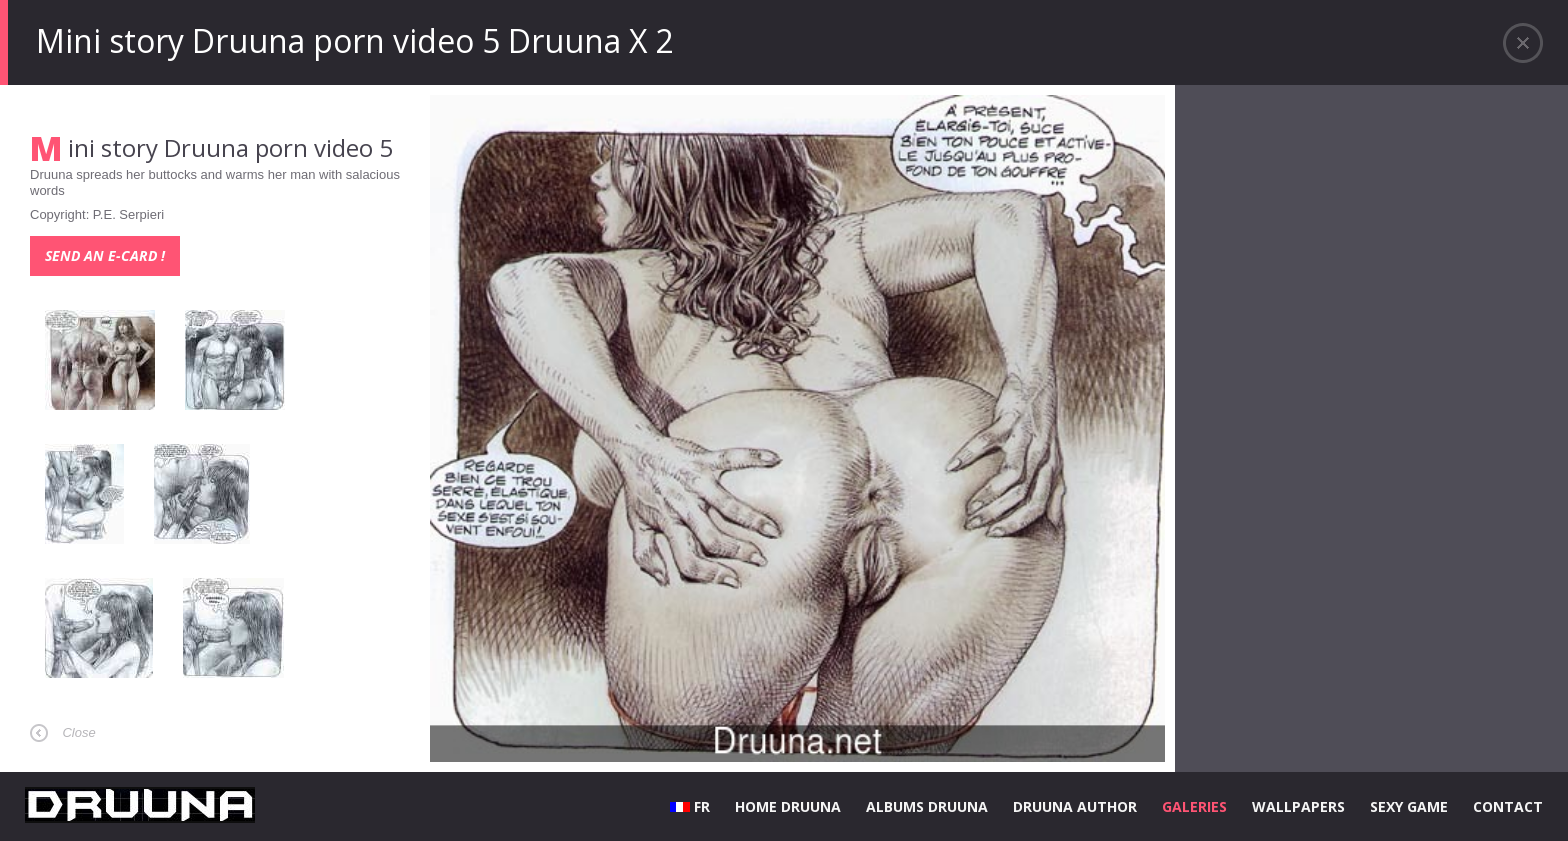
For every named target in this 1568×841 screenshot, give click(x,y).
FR (690, 806)
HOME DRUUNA (788, 806)
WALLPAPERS (1298, 806)
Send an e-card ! (105, 255)
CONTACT (1508, 806)
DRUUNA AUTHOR (1075, 806)
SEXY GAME (1409, 806)
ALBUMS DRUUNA (927, 806)
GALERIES (1194, 806)
